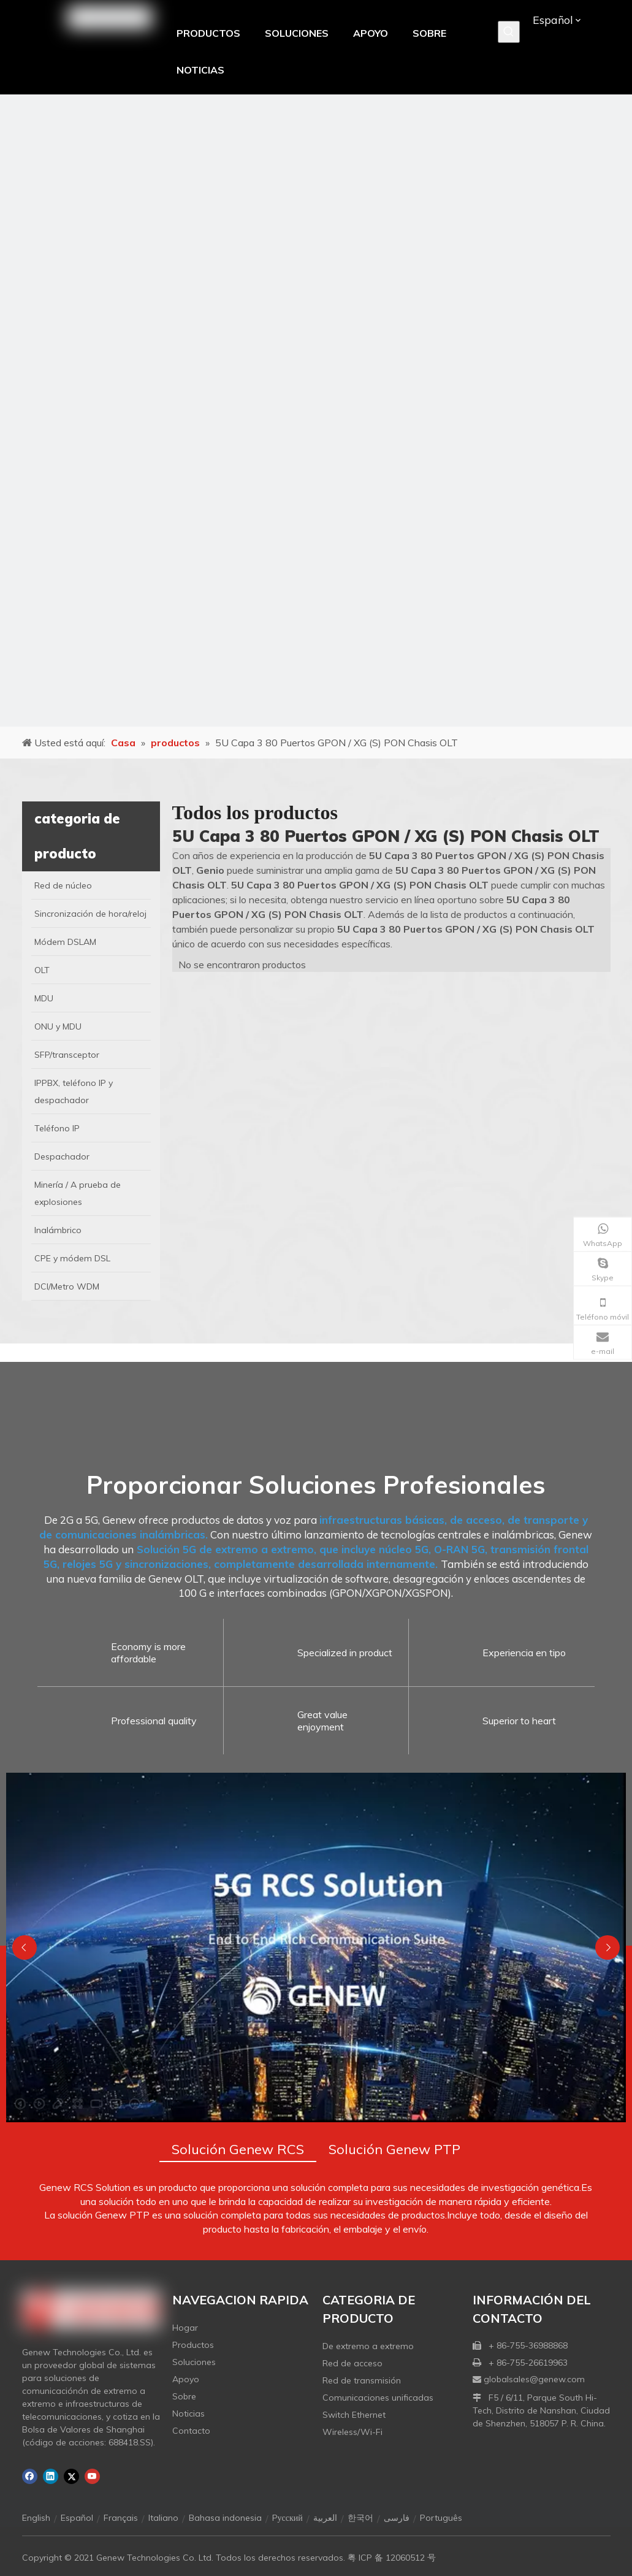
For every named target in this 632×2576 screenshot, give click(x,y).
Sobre (184, 2396)
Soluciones (194, 2362)
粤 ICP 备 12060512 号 (392, 2557)
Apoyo (185, 2379)
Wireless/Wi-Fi (352, 2431)
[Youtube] (92, 2476)
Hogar (185, 2327)
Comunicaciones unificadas (377, 2397)
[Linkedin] (50, 2476)
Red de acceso (352, 2363)
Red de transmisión (361, 2380)
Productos (193, 2344)
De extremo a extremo (368, 2346)
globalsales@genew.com (534, 2379)
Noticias (188, 2413)
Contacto (191, 2430)
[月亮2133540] (316, 410)
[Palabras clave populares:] (509, 32)
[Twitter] (71, 2476)
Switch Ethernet (354, 2414)
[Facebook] (29, 2476)
